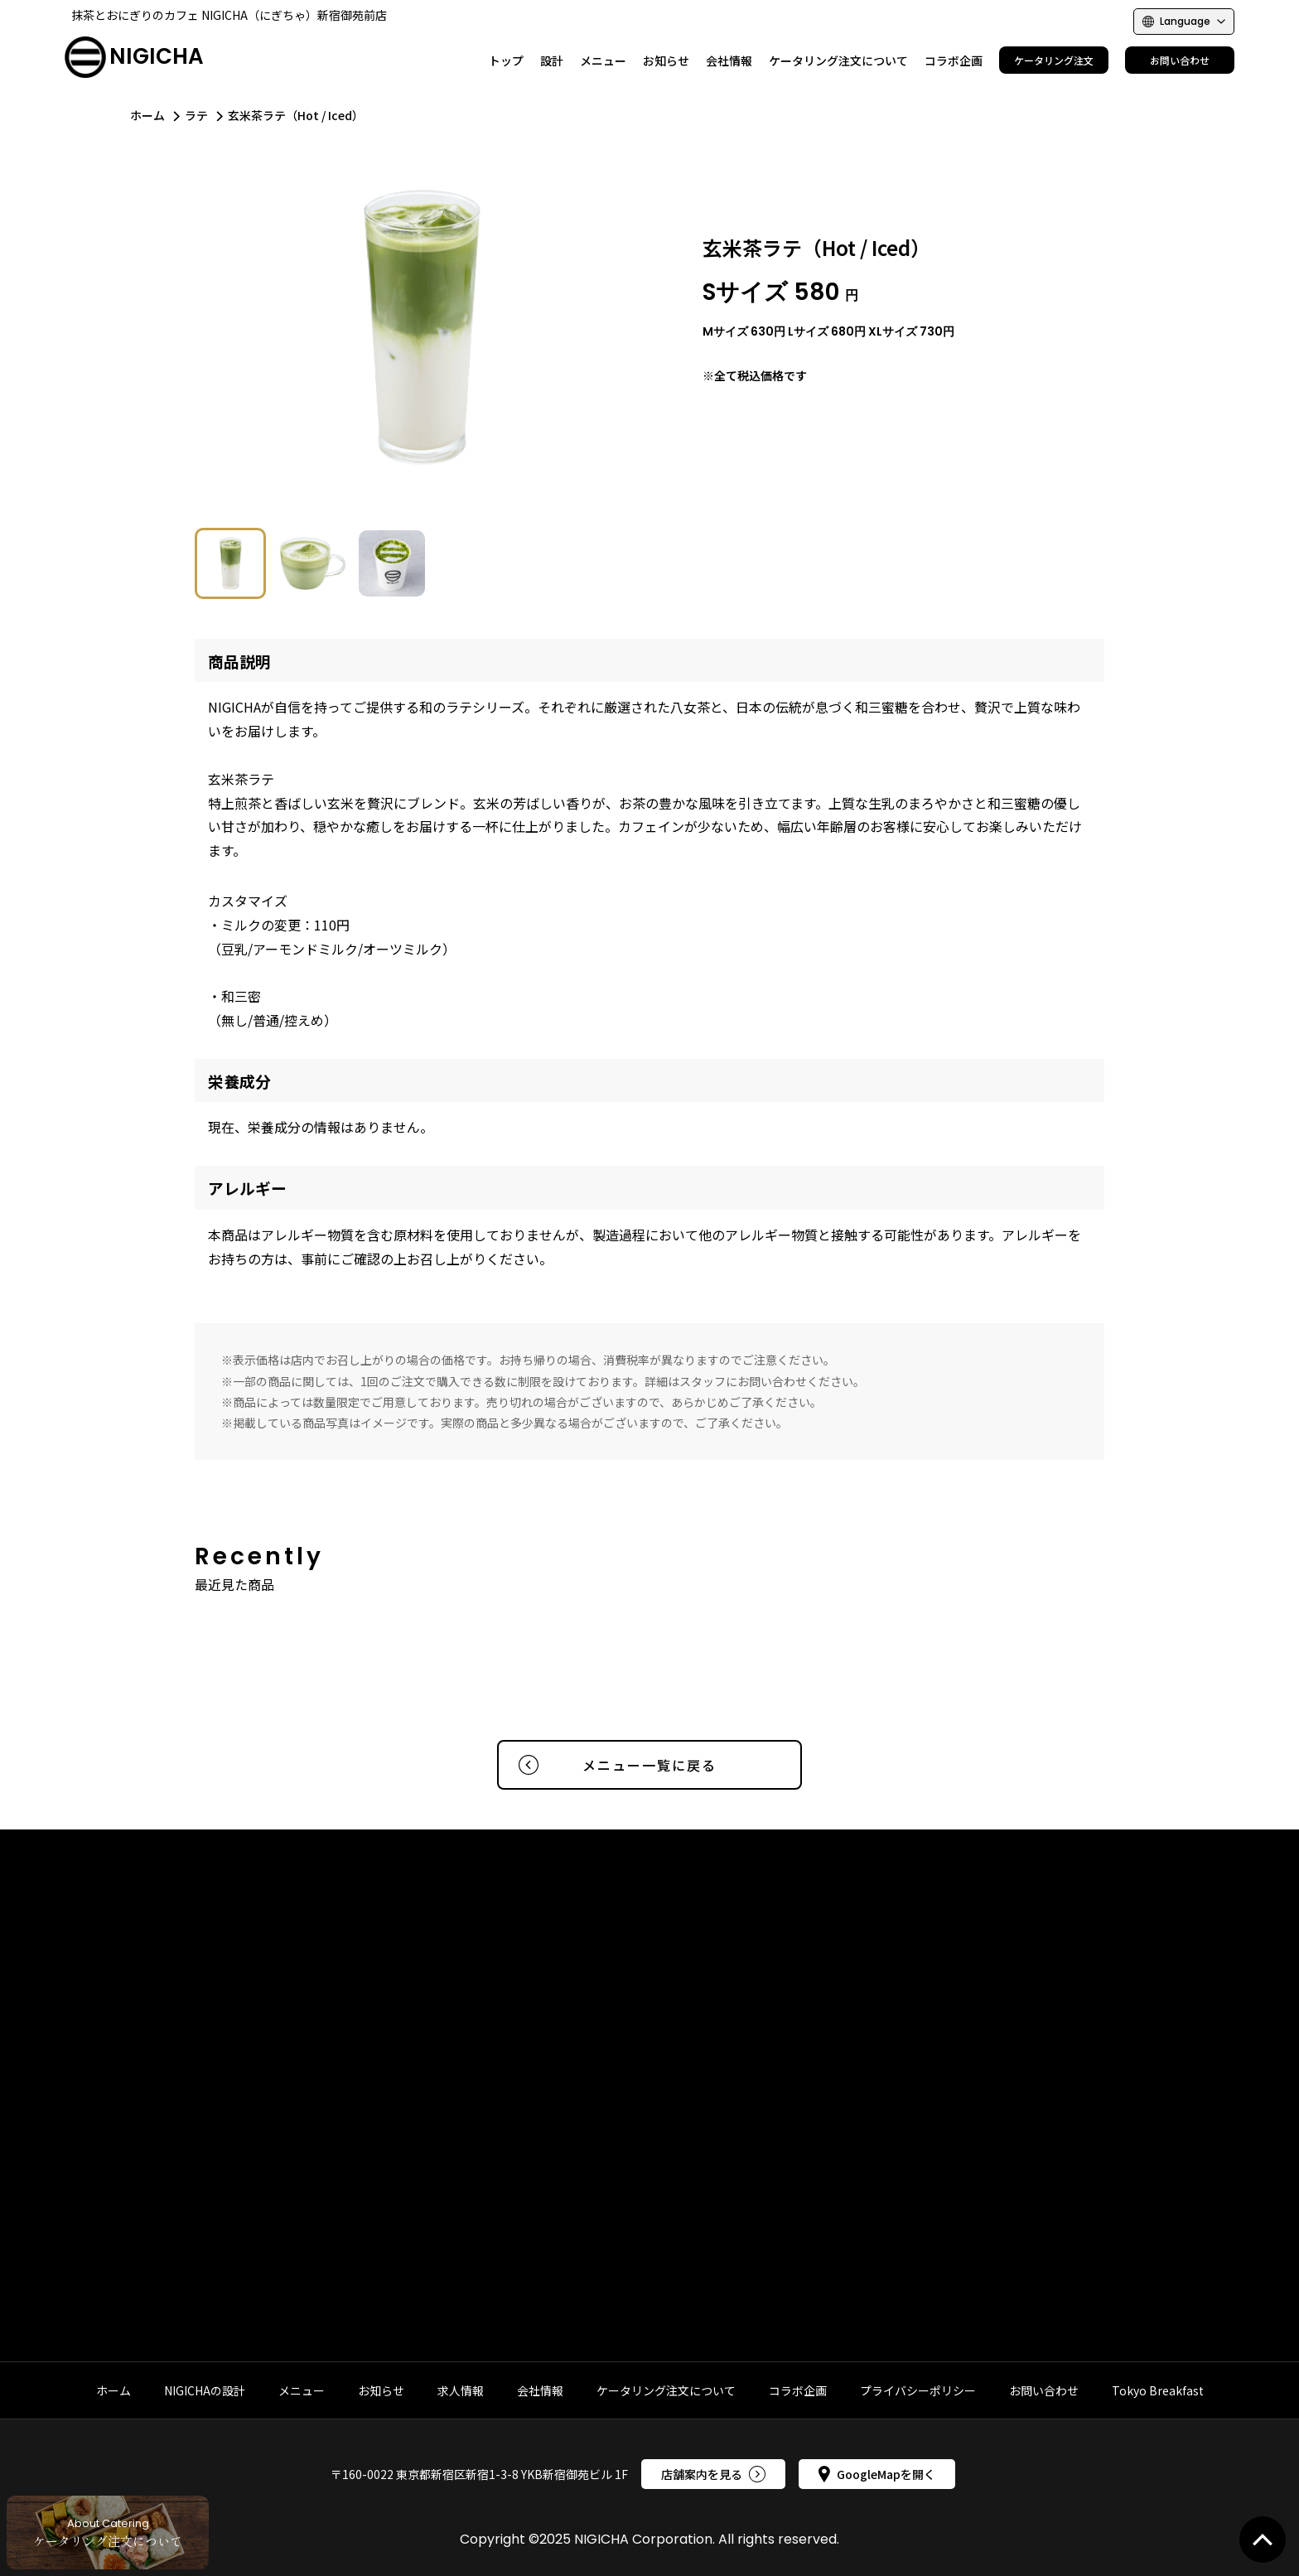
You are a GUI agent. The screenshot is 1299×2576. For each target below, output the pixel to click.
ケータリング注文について (666, 2390)
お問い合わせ (1044, 2390)
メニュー (301, 2390)
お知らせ (381, 2390)
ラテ (196, 115)
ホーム (147, 115)
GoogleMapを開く (877, 2474)
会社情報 (540, 2390)
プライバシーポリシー (918, 2390)
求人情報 (460, 2390)
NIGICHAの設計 (204, 2390)
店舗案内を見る (713, 2474)
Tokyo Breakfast (1158, 2390)
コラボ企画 (798, 2390)
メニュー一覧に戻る (618, 1765)
